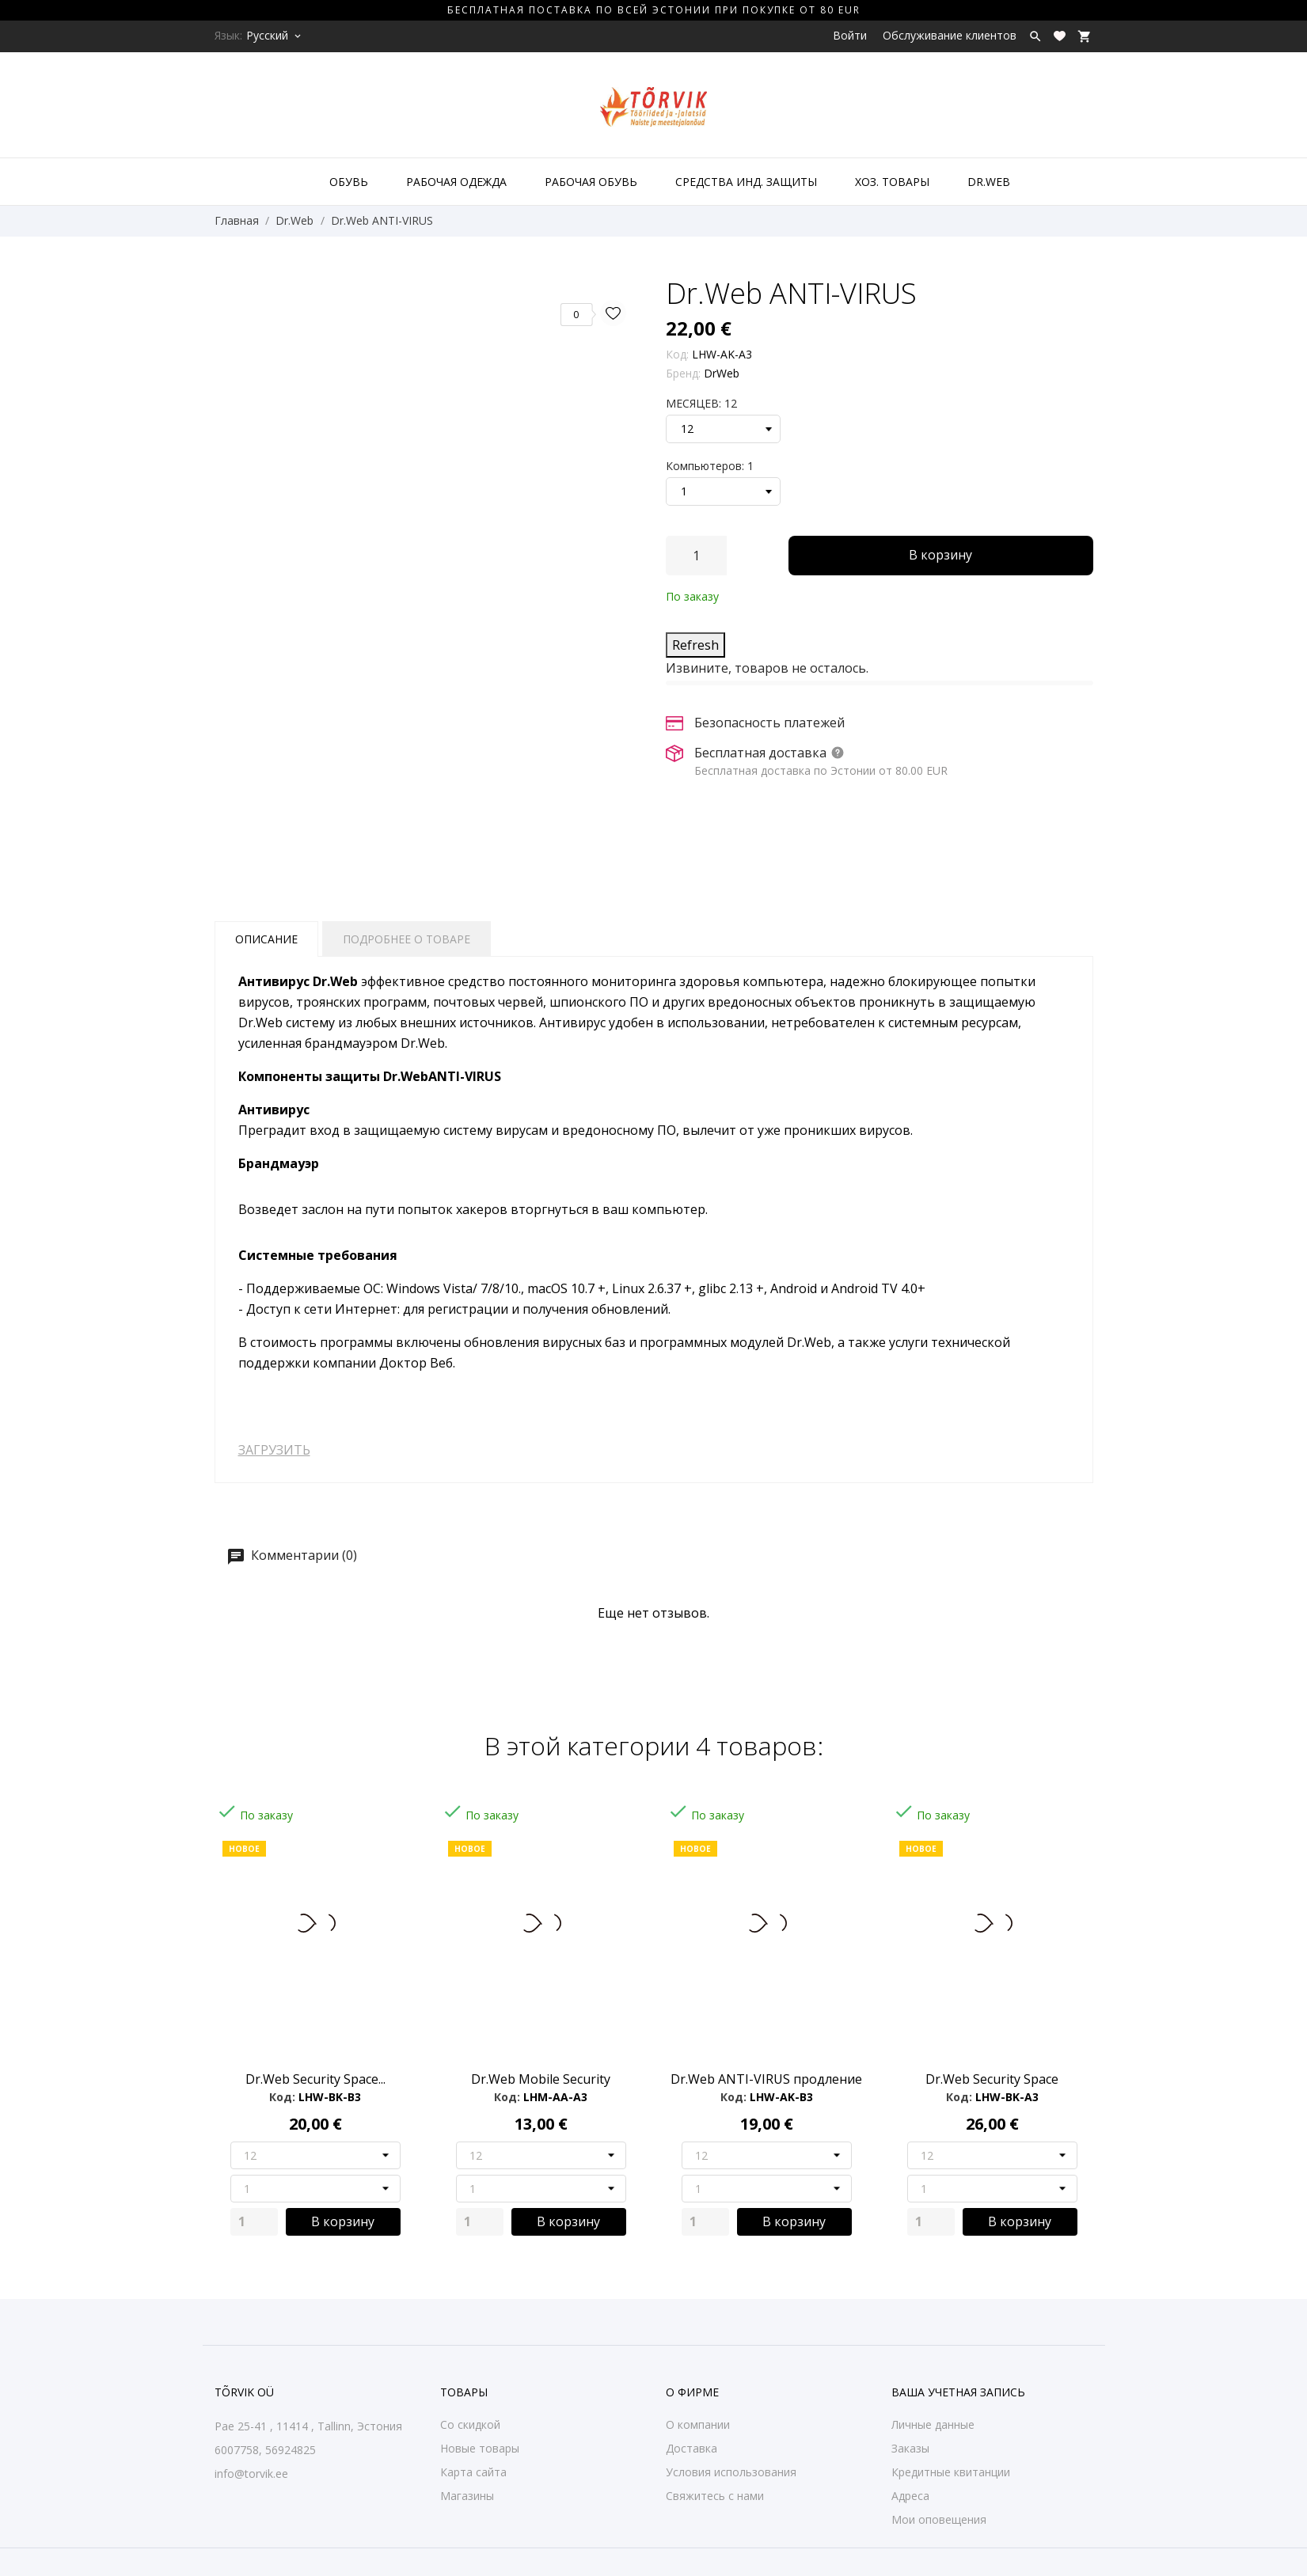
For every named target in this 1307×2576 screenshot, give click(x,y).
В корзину (940, 554)
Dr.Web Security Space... (315, 2079)
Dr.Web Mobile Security (540, 2079)
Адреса (910, 2495)
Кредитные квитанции (950, 2471)
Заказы (910, 2448)
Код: (677, 354)
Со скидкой (470, 2424)
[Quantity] (254, 2222)
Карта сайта (473, 2471)
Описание (266, 939)
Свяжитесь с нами (715, 2495)
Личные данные (933, 2424)
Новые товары (479, 2448)
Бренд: (683, 373)
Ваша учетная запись (958, 2392)
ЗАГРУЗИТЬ (274, 1450)
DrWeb (721, 373)
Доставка (691, 2448)
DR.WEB (988, 181)
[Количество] (696, 555)
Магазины (467, 2495)
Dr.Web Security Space (991, 2079)
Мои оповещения (938, 2519)
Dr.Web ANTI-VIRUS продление (766, 2079)
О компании (698, 2424)
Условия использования (731, 2471)
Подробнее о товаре (406, 939)
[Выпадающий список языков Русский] (274, 35)
